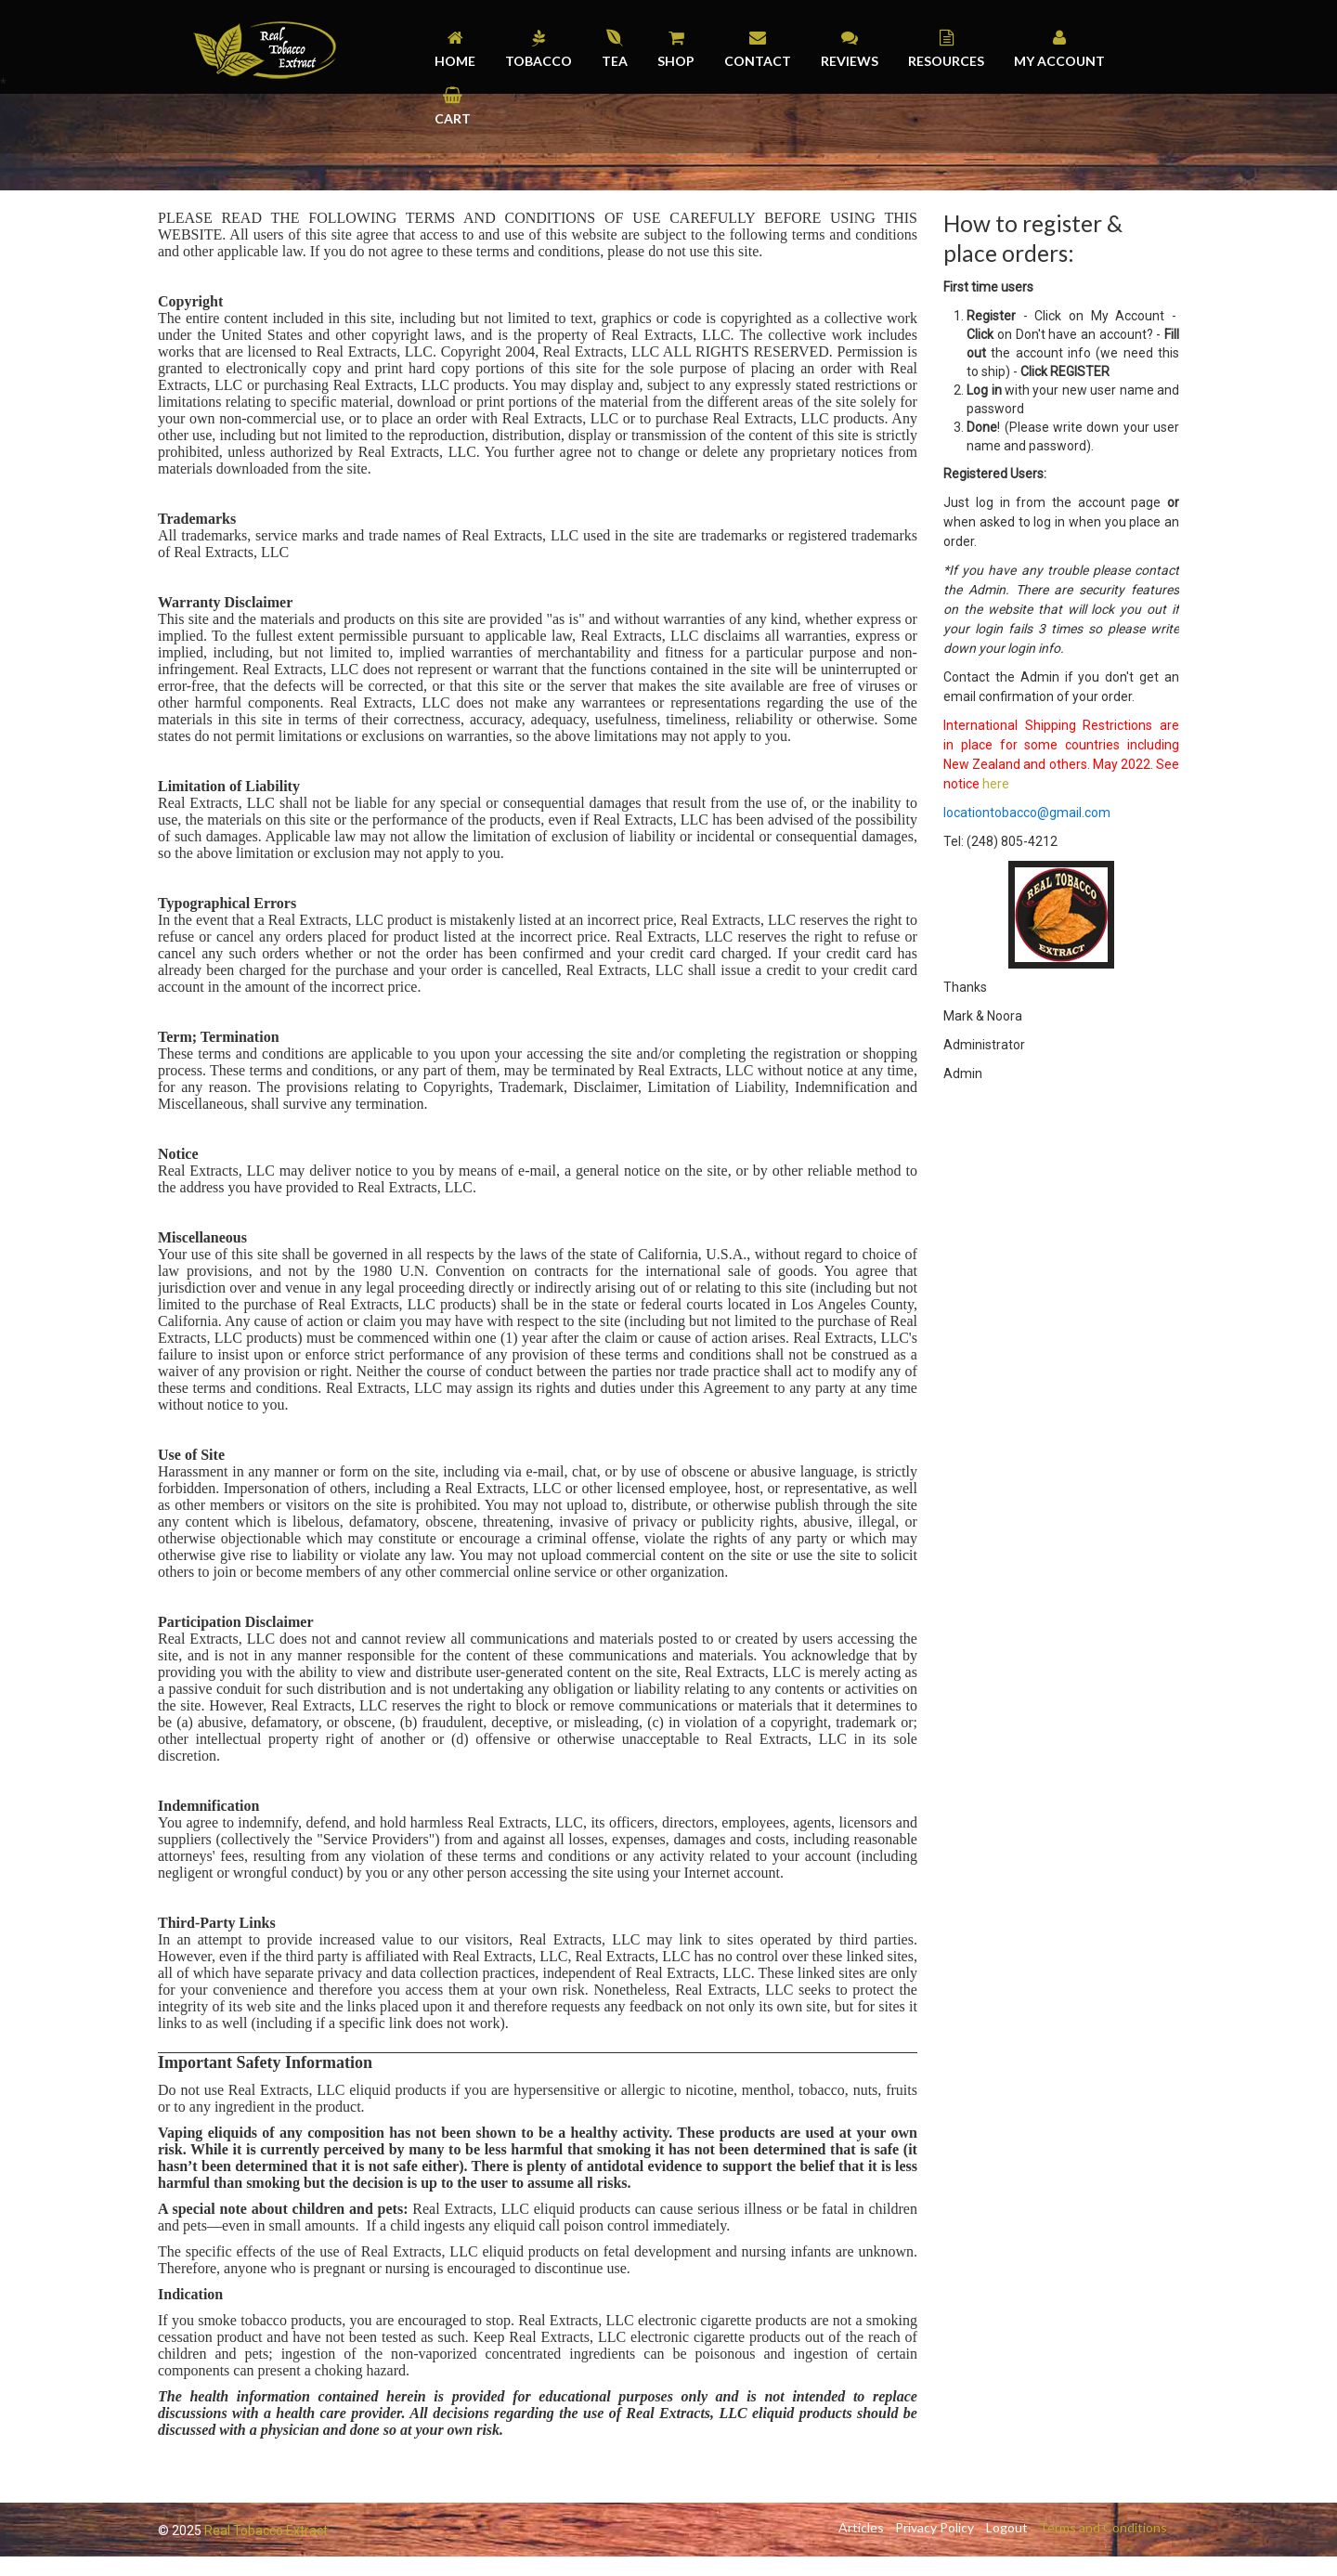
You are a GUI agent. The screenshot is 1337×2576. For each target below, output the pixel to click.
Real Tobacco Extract (266, 2530)
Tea (615, 61)
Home (455, 61)
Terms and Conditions (1102, 2527)
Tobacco (538, 61)
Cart (453, 118)
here (995, 783)
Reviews (849, 61)
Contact (757, 61)
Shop (675, 61)
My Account (1059, 61)
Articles (855, 2527)
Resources (946, 61)
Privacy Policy (930, 2527)
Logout (1004, 2527)
